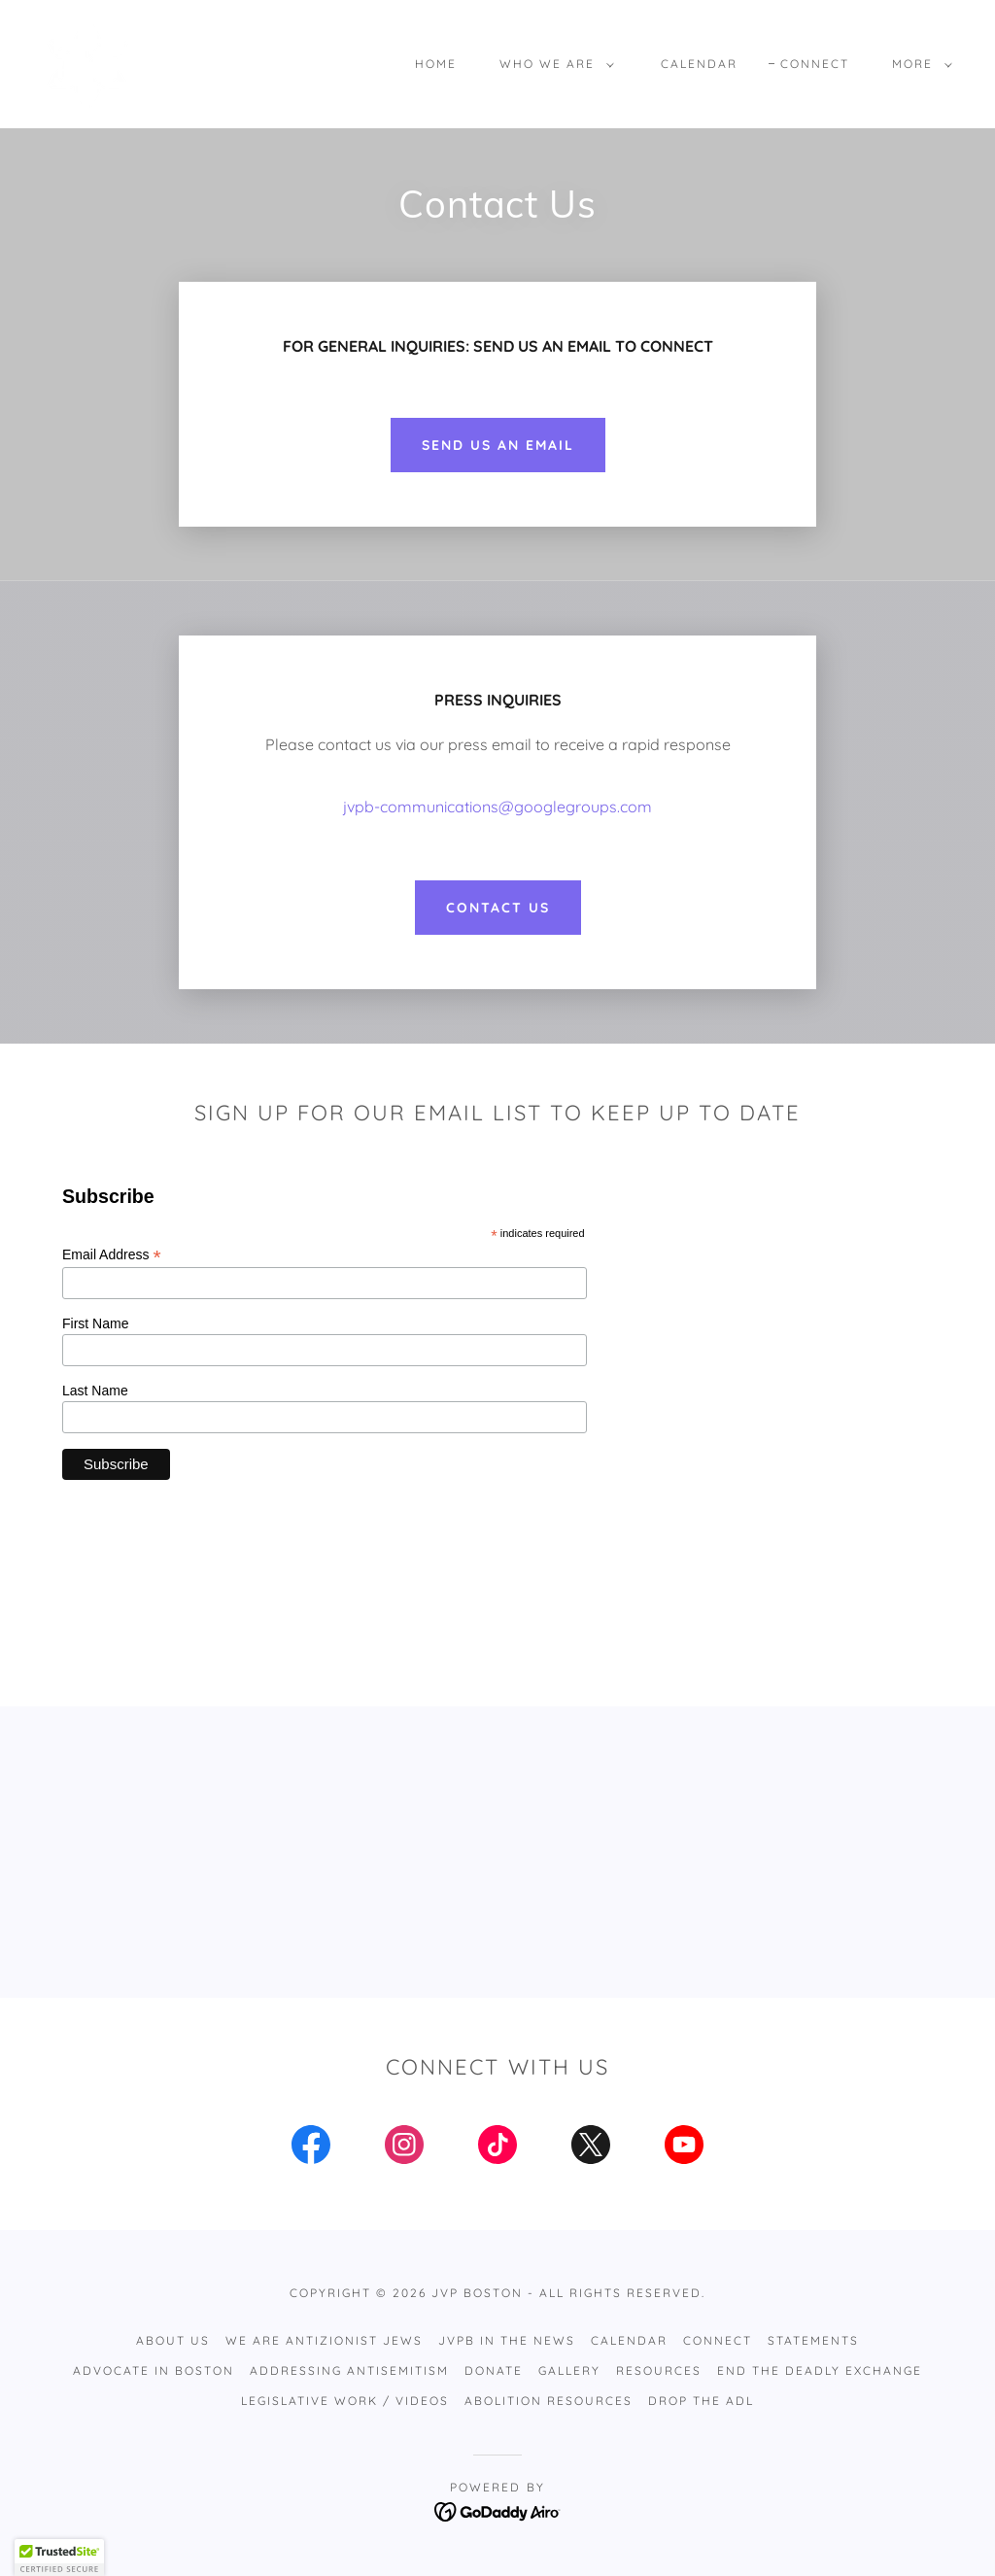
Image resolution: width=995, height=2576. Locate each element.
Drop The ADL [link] (701, 2400)
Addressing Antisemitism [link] (349, 2370)
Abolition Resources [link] (548, 2400)
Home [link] (436, 63)
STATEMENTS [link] (813, 2340)
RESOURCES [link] (659, 2370)
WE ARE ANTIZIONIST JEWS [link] (324, 2340)
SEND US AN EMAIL (498, 445)
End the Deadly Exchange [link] (819, 2370)
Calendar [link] (699, 63)
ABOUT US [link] (173, 2340)
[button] (553, 64)
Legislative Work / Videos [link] (345, 2400)
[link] (87, 62)
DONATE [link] (493, 2370)
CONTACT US (498, 907)
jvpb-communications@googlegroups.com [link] (497, 806)
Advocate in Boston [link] (153, 2370)
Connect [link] (814, 63)
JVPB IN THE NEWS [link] (506, 2340)
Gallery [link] (569, 2370)
